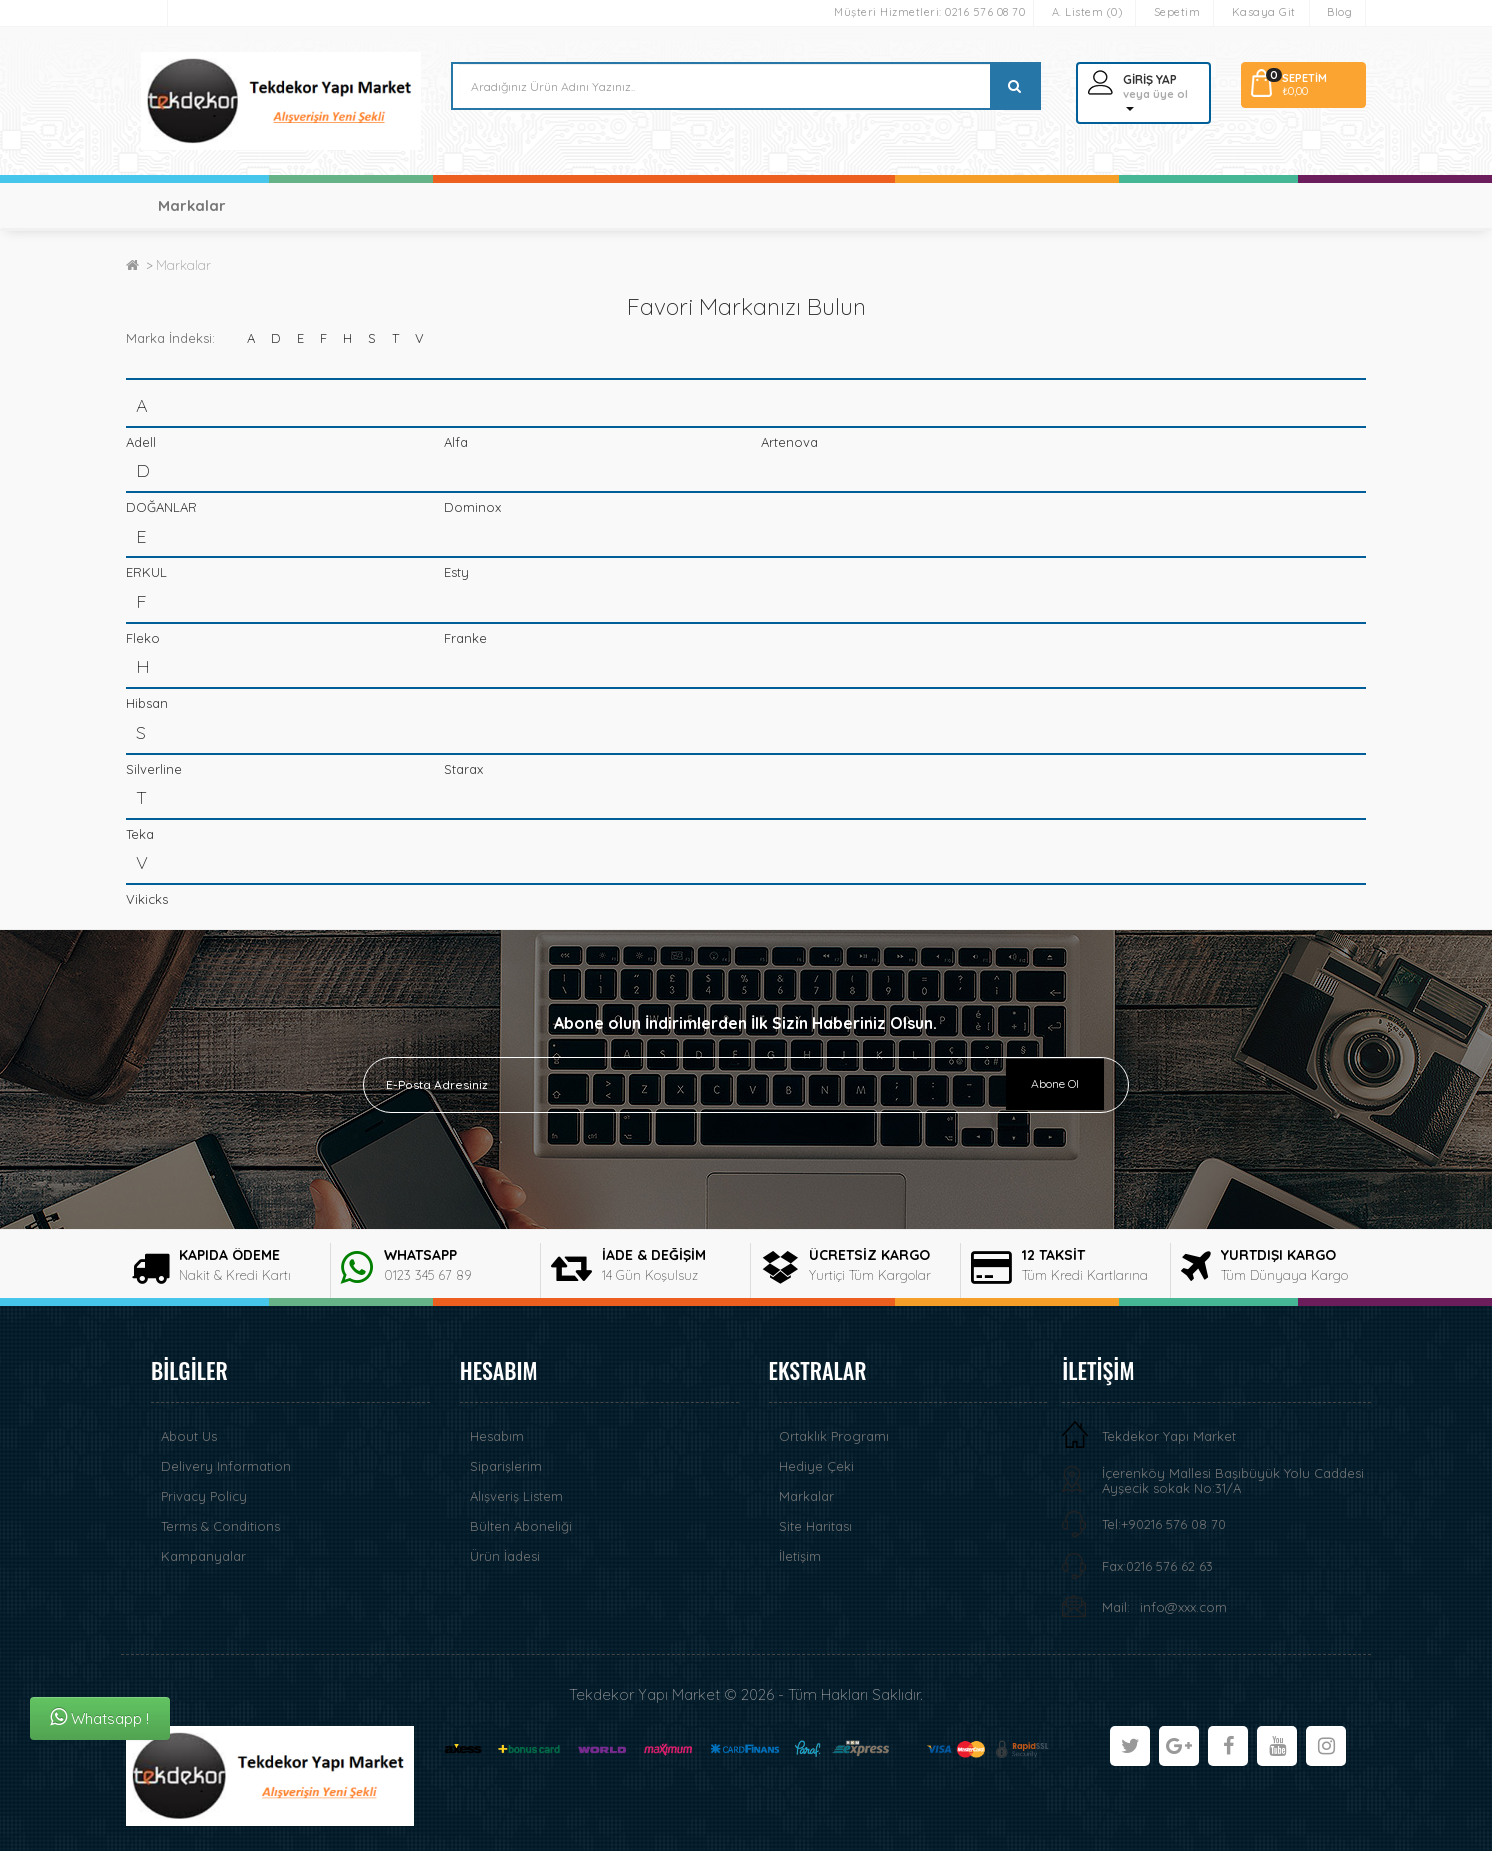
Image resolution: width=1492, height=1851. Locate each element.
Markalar (191, 205)
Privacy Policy (204, 1496)
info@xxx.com (1183, 1607)
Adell (141, 442)
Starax (463, 769)
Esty (456, 572)
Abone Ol (1055, 1083)
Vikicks (147, 899)
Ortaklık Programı (834, 1436)
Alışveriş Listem (516, 1496)
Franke (465, 638)
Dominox (472, 507)
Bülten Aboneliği (521, 1526)
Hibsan (147, 703)
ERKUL (146, 572)
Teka (140, 834)
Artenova (789, 442)
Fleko (143, 638)
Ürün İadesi (505, 1556)
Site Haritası (815, 1526)
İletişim (800, 1556)
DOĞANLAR (161, 507)
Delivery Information (226, 1466)
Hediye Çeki (816, 1466)
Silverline (154, 769)
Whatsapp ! (99, 1717)
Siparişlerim (506, 1466)
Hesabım (497, 1436)
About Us (189, 1436)
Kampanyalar (203, 1556)
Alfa (456, 442)
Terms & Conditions (220, 1526)
